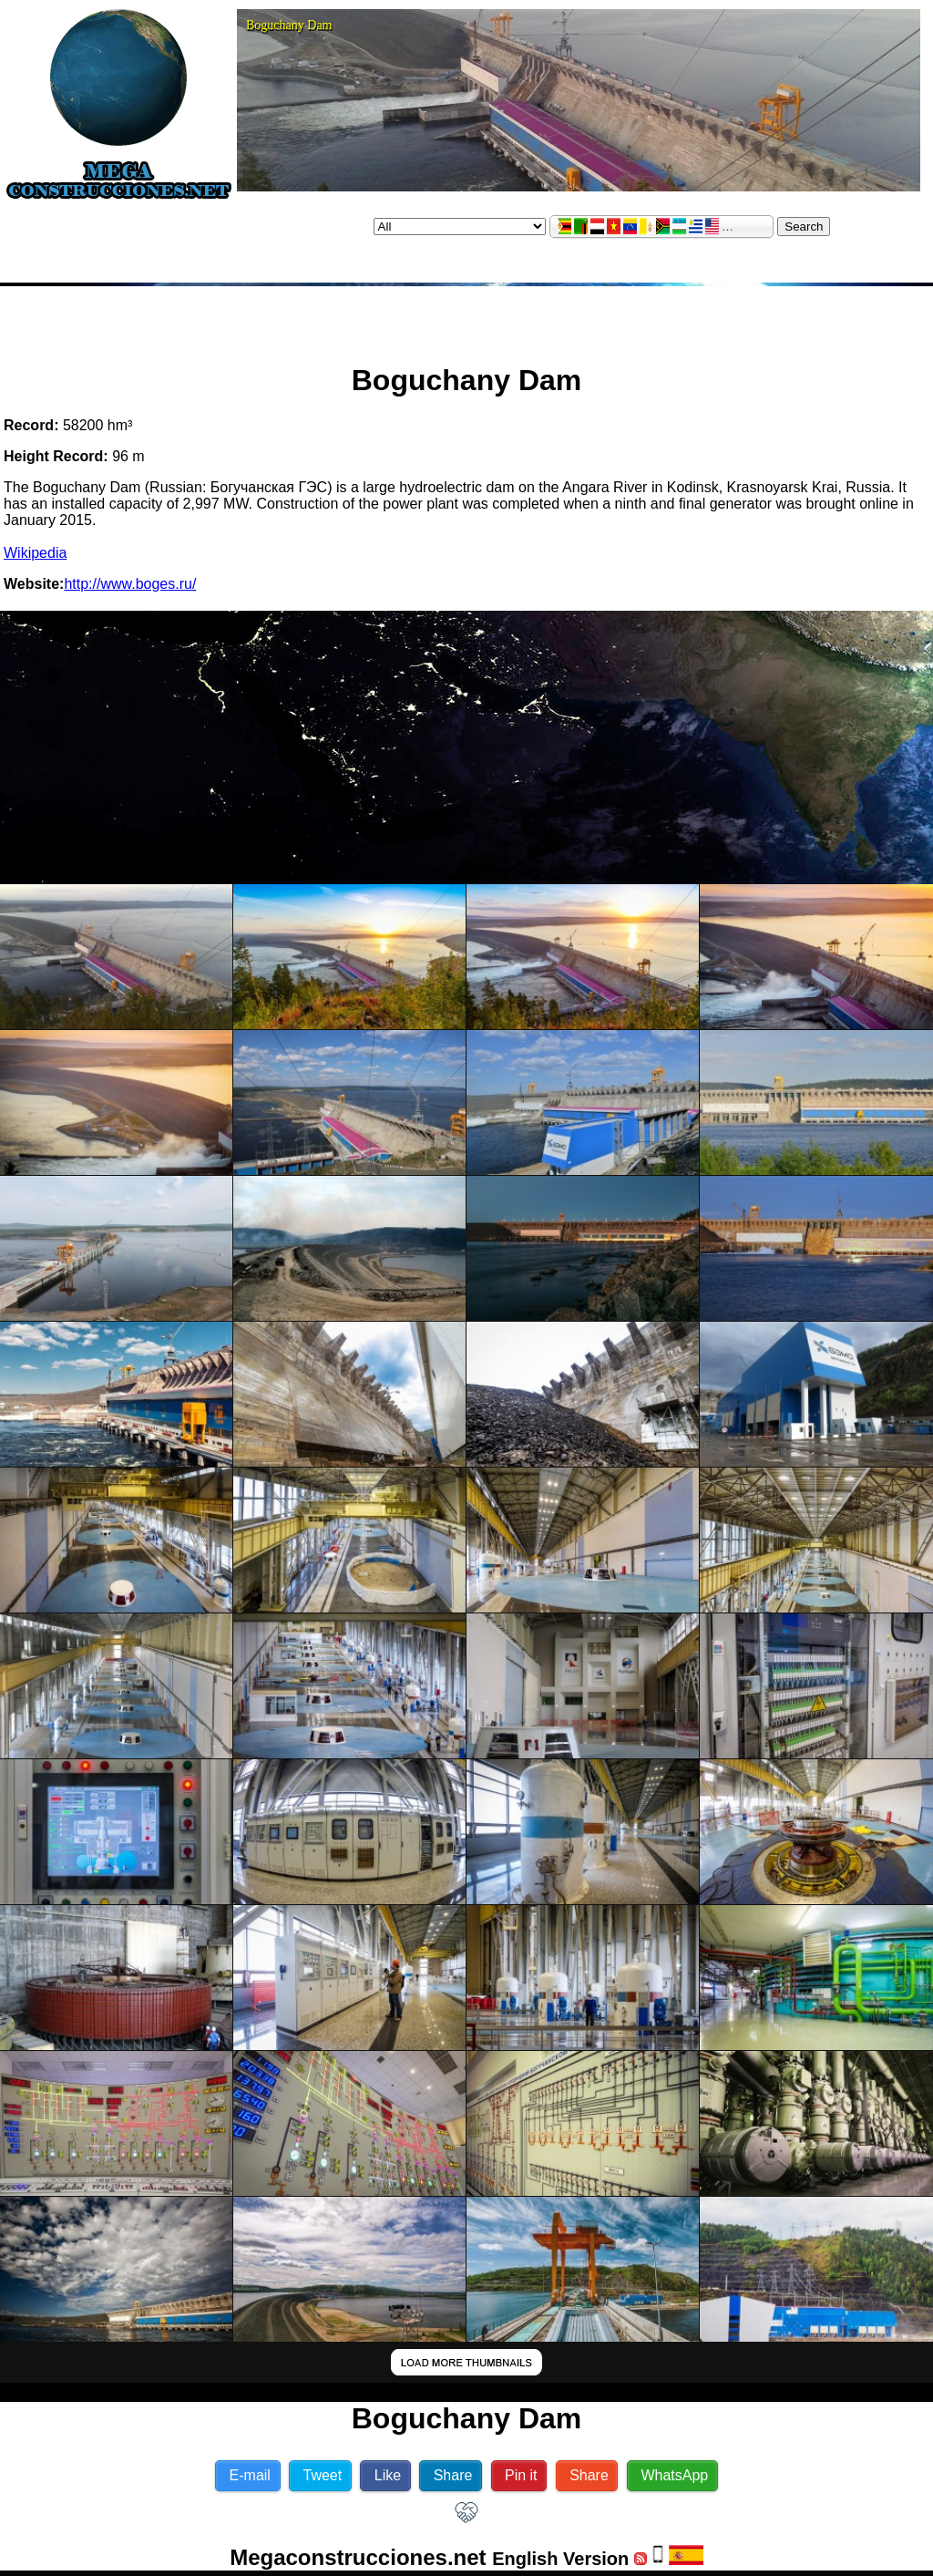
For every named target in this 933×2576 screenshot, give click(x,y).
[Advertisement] (466, 317)
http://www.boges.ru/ (130, 584)
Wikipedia (35, 553)
